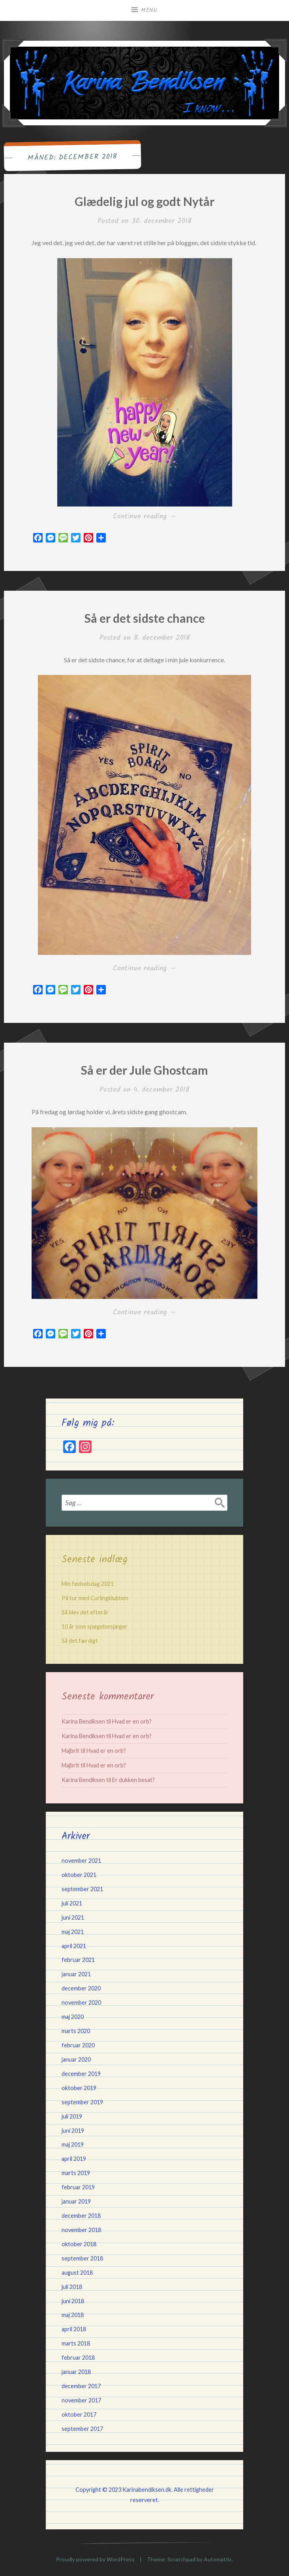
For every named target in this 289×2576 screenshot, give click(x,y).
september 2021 (82, 1889)
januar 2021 (76, 1974)
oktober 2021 (79, 1874)
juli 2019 (72, 2116)
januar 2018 (76, 2371)
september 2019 (82, 2102)
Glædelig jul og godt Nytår (144, 201)
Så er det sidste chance (144, 618)
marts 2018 (76, 2343)
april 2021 (74, 1946)
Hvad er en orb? (132, 1721)
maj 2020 (73, 2016)
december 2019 (81, 2073)
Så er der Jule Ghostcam (144, 1070)
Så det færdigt (80, 1640)
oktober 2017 (79, 2414)
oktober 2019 (79, 2088)
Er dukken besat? (133, 1780)
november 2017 (81, 2400)
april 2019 (74, 2158)
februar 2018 (78, 2357)
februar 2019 (78, 2187)
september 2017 (82, 2428)
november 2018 (81, 2229)
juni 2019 (73, 2130)
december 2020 (81, 1988)
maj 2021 (73, 1931)
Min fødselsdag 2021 (88, 1583)
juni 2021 (73, 1917)
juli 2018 (72, 2286)
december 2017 (81, 2386)
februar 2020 (78, 2045)
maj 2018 (73, 2314)
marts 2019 (76, 2173)
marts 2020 (76, 2031)
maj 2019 (73, 2144)
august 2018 (77, 2272)
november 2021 (81, 1860)
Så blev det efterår (85, 1612)
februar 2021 (78, 1959)
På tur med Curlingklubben (95, 1598)
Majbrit (70, 1750)
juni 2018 (73, 2301)
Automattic (218, 2559)
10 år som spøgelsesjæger (95, 1626)
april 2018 (74, 2329)
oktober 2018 (79, 2244)
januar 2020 (76, 2059)
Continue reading (156, 516)
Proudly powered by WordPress (95, 2559)
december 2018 (81, 2215)
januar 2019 (76, 2201)
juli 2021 (72, 1903)
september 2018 (82, 2258)
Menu (149, 10)
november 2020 (81, 2002)
